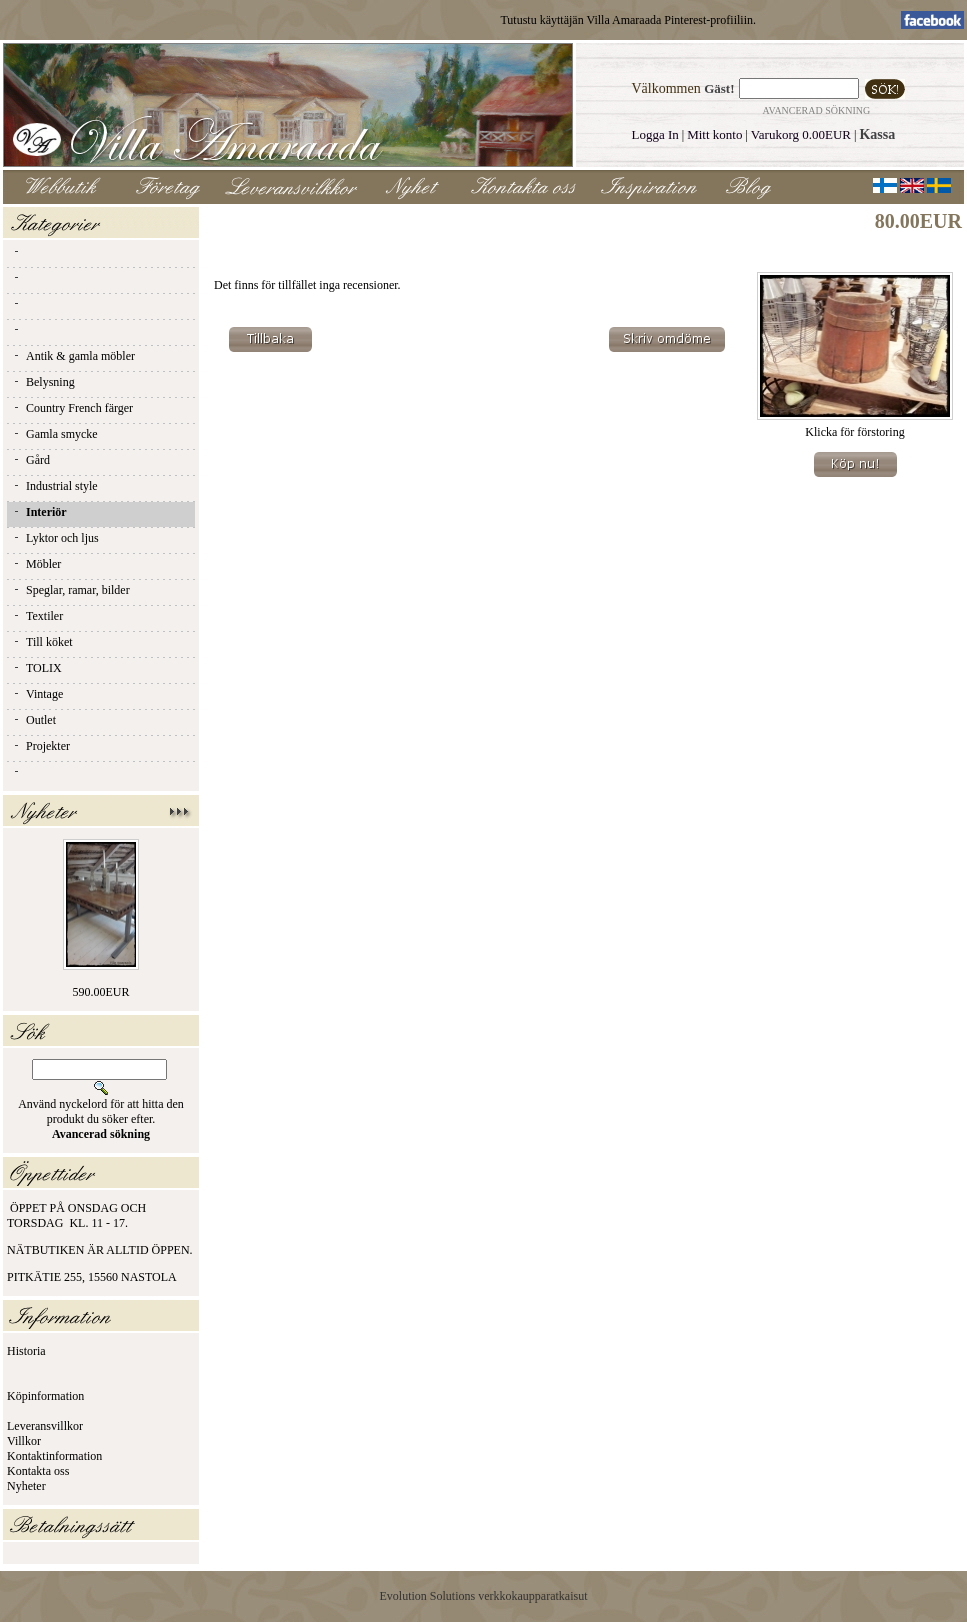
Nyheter (26, 1486)
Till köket (42, 642)
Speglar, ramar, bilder (71, 590)
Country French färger (72, 408)
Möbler (36, 564)
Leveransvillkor (45, 1426)
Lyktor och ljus (55, 538)
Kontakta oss (38, 1471)
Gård (31, 460)
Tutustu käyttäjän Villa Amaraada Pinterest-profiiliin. (628, 20)
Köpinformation (45, 1396)
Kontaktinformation (54, 1456)
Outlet (34, 720)
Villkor (24, 1441)
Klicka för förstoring (855, 426)
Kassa (877, 134)
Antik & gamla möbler (73, 356)
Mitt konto (714, 134)
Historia (26, 1351)
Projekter (41, 746)
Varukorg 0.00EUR (801, 134)
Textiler (37, 616)
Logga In (654, 134)
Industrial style (55, 486)
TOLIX (37, 668)
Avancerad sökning (817, 110)
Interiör (39, 512)
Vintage (37, 694)
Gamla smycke (55, 434)
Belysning (43, 382)
